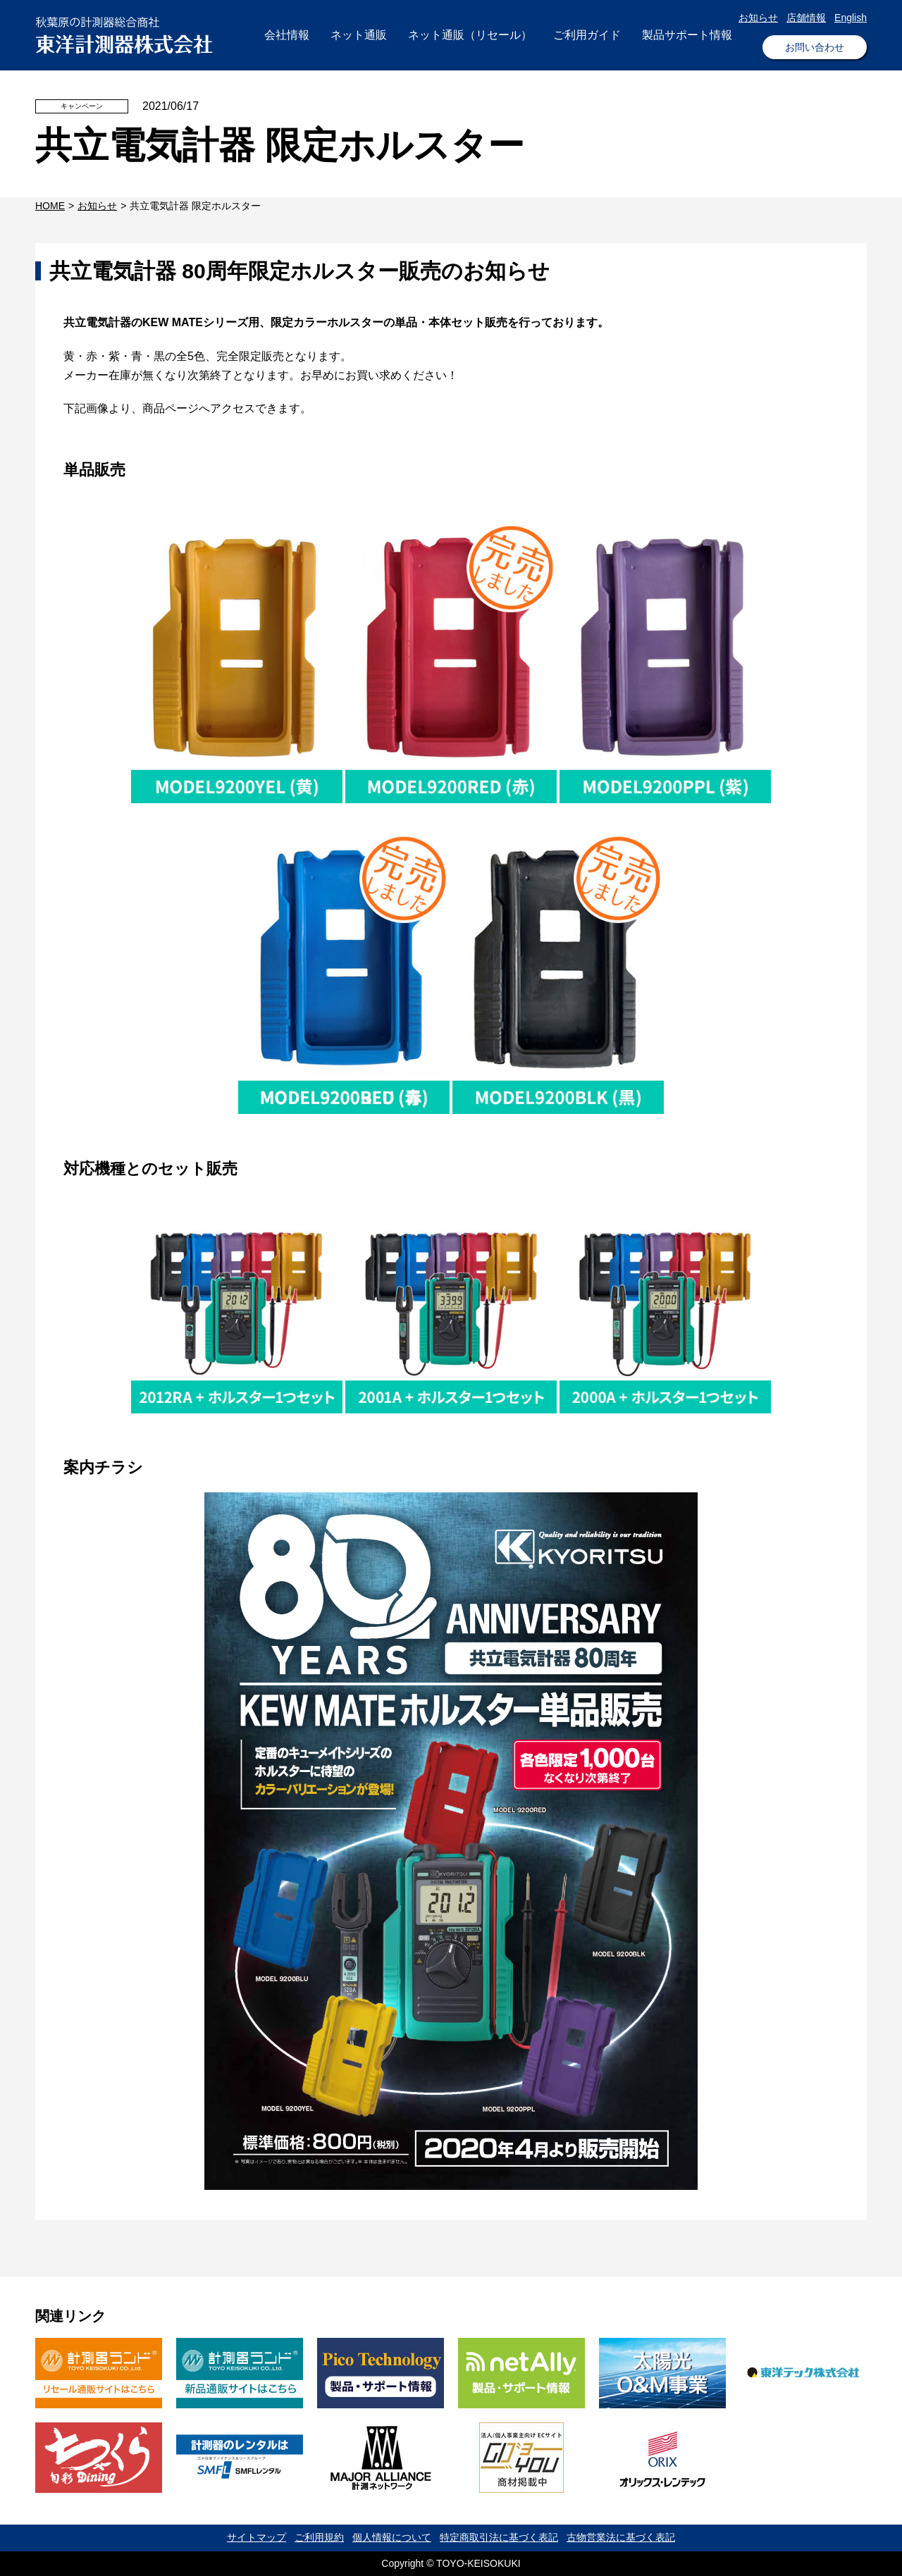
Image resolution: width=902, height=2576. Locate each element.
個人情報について (391, 2537)
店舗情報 (806, 17)
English (850, 17)
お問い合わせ (814, 47)
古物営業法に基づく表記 (621, 2537)
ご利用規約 (319, 2537)
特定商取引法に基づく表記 (499, 2537)
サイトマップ (256, 2537)
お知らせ (758, 17)
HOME (50, 205)
